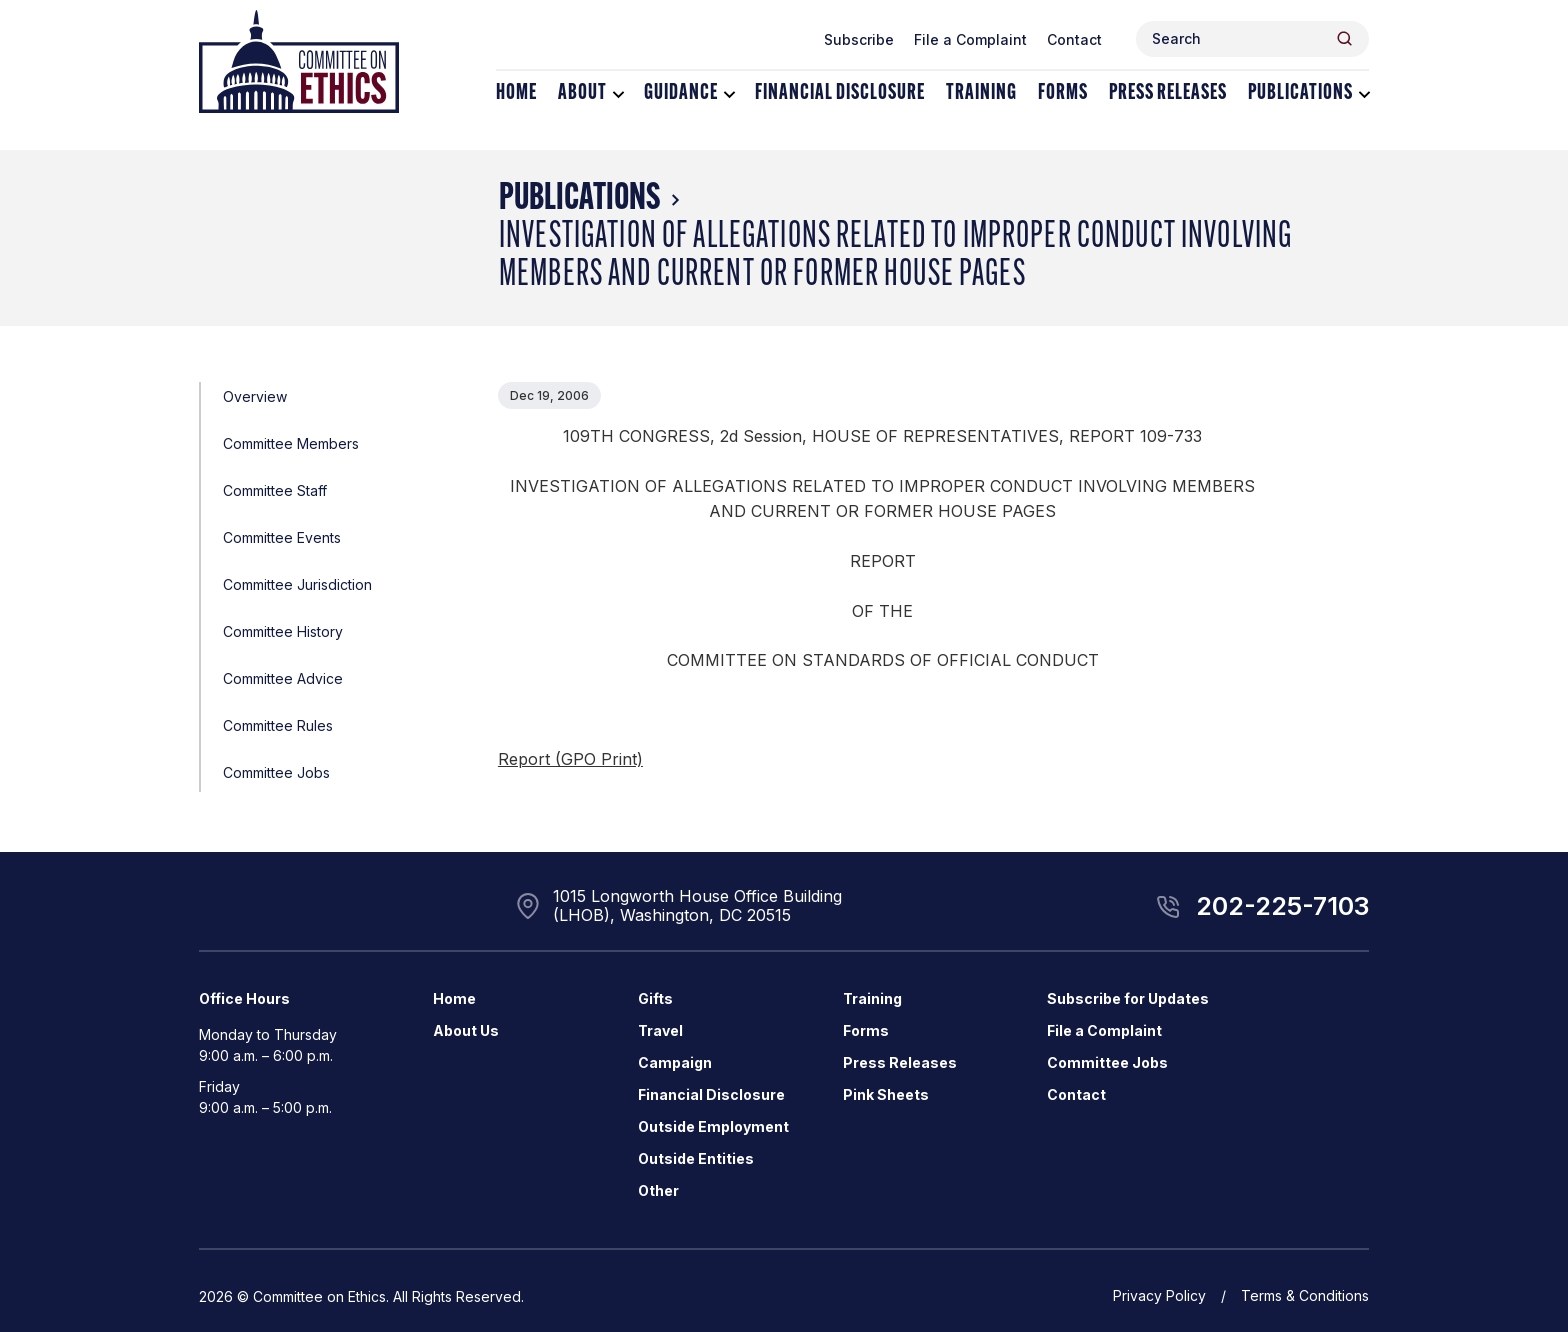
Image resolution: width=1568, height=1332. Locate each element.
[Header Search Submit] (1344, 38)
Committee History (283, 631)
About (582, 93)
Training (981, 93)
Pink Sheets (886, 1094)
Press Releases (1168, 93)
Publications (1300, 93)
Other (658, 1190)
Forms (1063, 93)
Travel (660, 1030)
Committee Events (282, 537)
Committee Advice (283, 678)
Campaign (675, 1062)
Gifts (655, 998)
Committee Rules (278, 725)
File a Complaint (970, 39)
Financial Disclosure (840, 93)
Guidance (681, 93)
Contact (1074, 39)
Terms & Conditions (1305, 1295)
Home (516, 93)
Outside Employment (713, 1126)
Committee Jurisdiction (297, 584)
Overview (255, 396)
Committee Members (291, 443)
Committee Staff (275, 490)
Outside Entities (696, 1158)
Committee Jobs (276, 772)
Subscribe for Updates (1128, 998)
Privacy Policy (1159, 1295)
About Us (466, 1030)
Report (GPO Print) (570, 759)
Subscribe (859, 39)
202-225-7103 (1282, 906)
